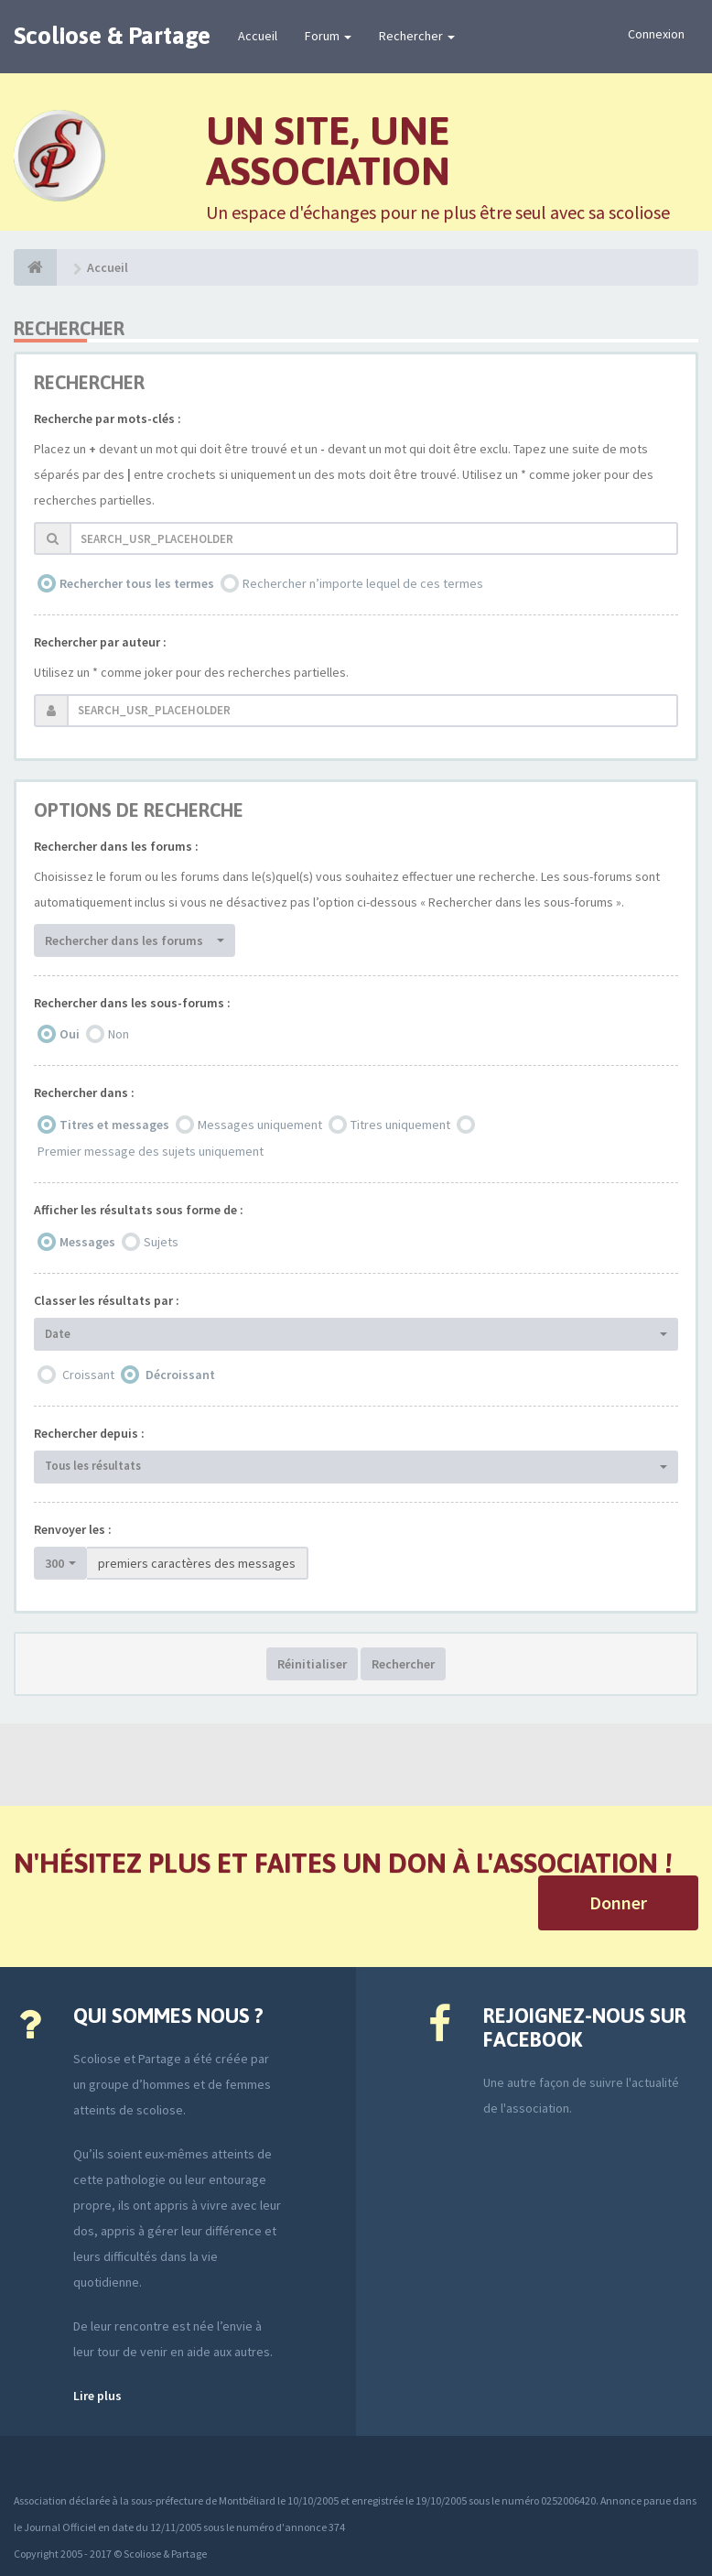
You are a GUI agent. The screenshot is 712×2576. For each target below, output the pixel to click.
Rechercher (417, 35)
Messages (87, 1242)
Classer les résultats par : (106, 1300)
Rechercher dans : (84, 1092)
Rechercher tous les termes (136, 583)
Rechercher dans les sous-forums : (132, 1003)
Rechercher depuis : (89, 1433)
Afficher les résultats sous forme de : (138, 1209)
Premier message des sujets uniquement (151, 1151)
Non (118, 1034)
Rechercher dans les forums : (116, 846)
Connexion (656, 34)
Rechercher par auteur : (100, 642)
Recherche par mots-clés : (107, 418)
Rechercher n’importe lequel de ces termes (363, 583)
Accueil (257, 35)
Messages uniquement (260, 1124)
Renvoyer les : (73, 1529)
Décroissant (180, 1374)
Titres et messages (114, 1124)
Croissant (88, 1374)
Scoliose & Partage (112, 35)
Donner (618, 1902)
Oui (69, 1034)
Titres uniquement (400, 1124)
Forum (328, 35)
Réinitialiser (312, 1664)
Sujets (161, 1242)
